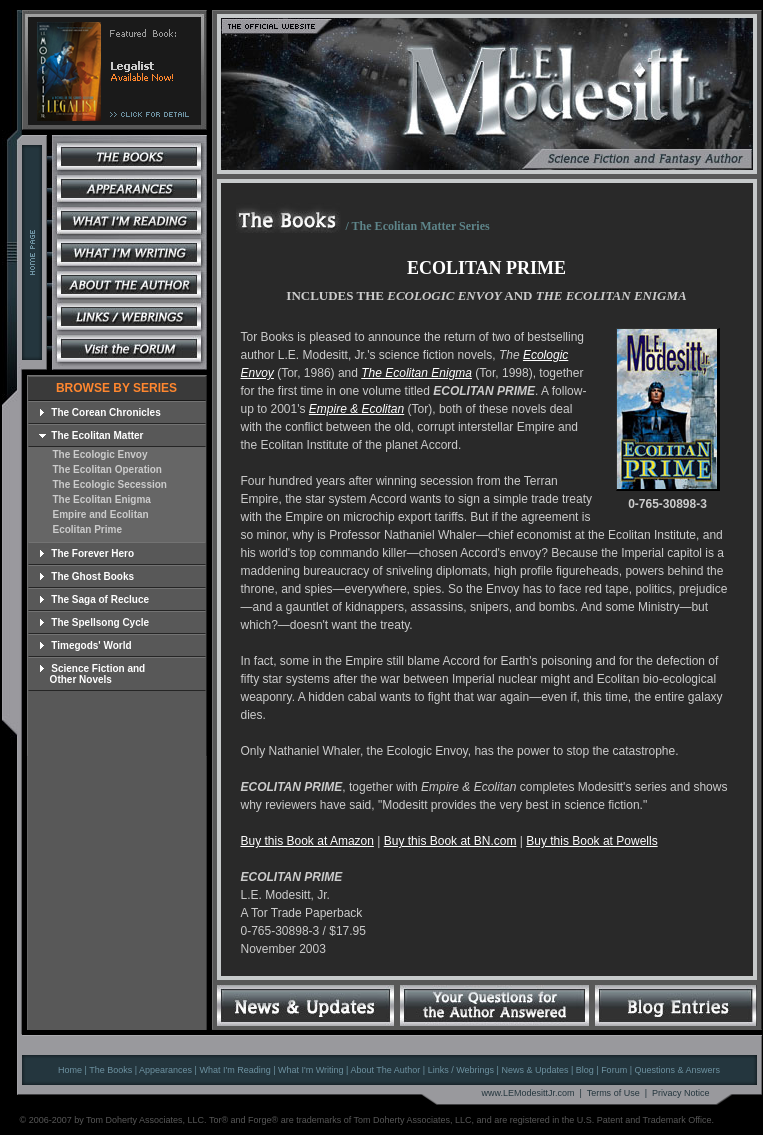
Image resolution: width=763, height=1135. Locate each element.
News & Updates (534, 1070)
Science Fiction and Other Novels (92, 674)
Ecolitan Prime (87, 529)
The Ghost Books (87, 576)
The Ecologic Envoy (100, 454)
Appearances (165, 1070)
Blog (585, 1070)
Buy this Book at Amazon (307, 841)
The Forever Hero (87, 553)
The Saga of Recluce (94, 599)
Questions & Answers (677, 1070)
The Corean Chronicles (100, 412)
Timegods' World (85, 645)
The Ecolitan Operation (107, 469)
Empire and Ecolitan (101, 514)
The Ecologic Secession (110, 484)
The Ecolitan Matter (91, 435)
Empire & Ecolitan (356, 409)
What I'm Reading (234, 1070)
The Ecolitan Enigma (102, 499)
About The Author (385, 1070)
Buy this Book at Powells (591, 841)
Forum (614, 1070)
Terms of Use (613, 1093)
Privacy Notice (681, 1093)
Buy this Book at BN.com (450, 841)
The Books (110, 1070)
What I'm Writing (311, 1070)
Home (70, 1070)
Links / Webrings (461, 1070)
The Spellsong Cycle (94, 622)
